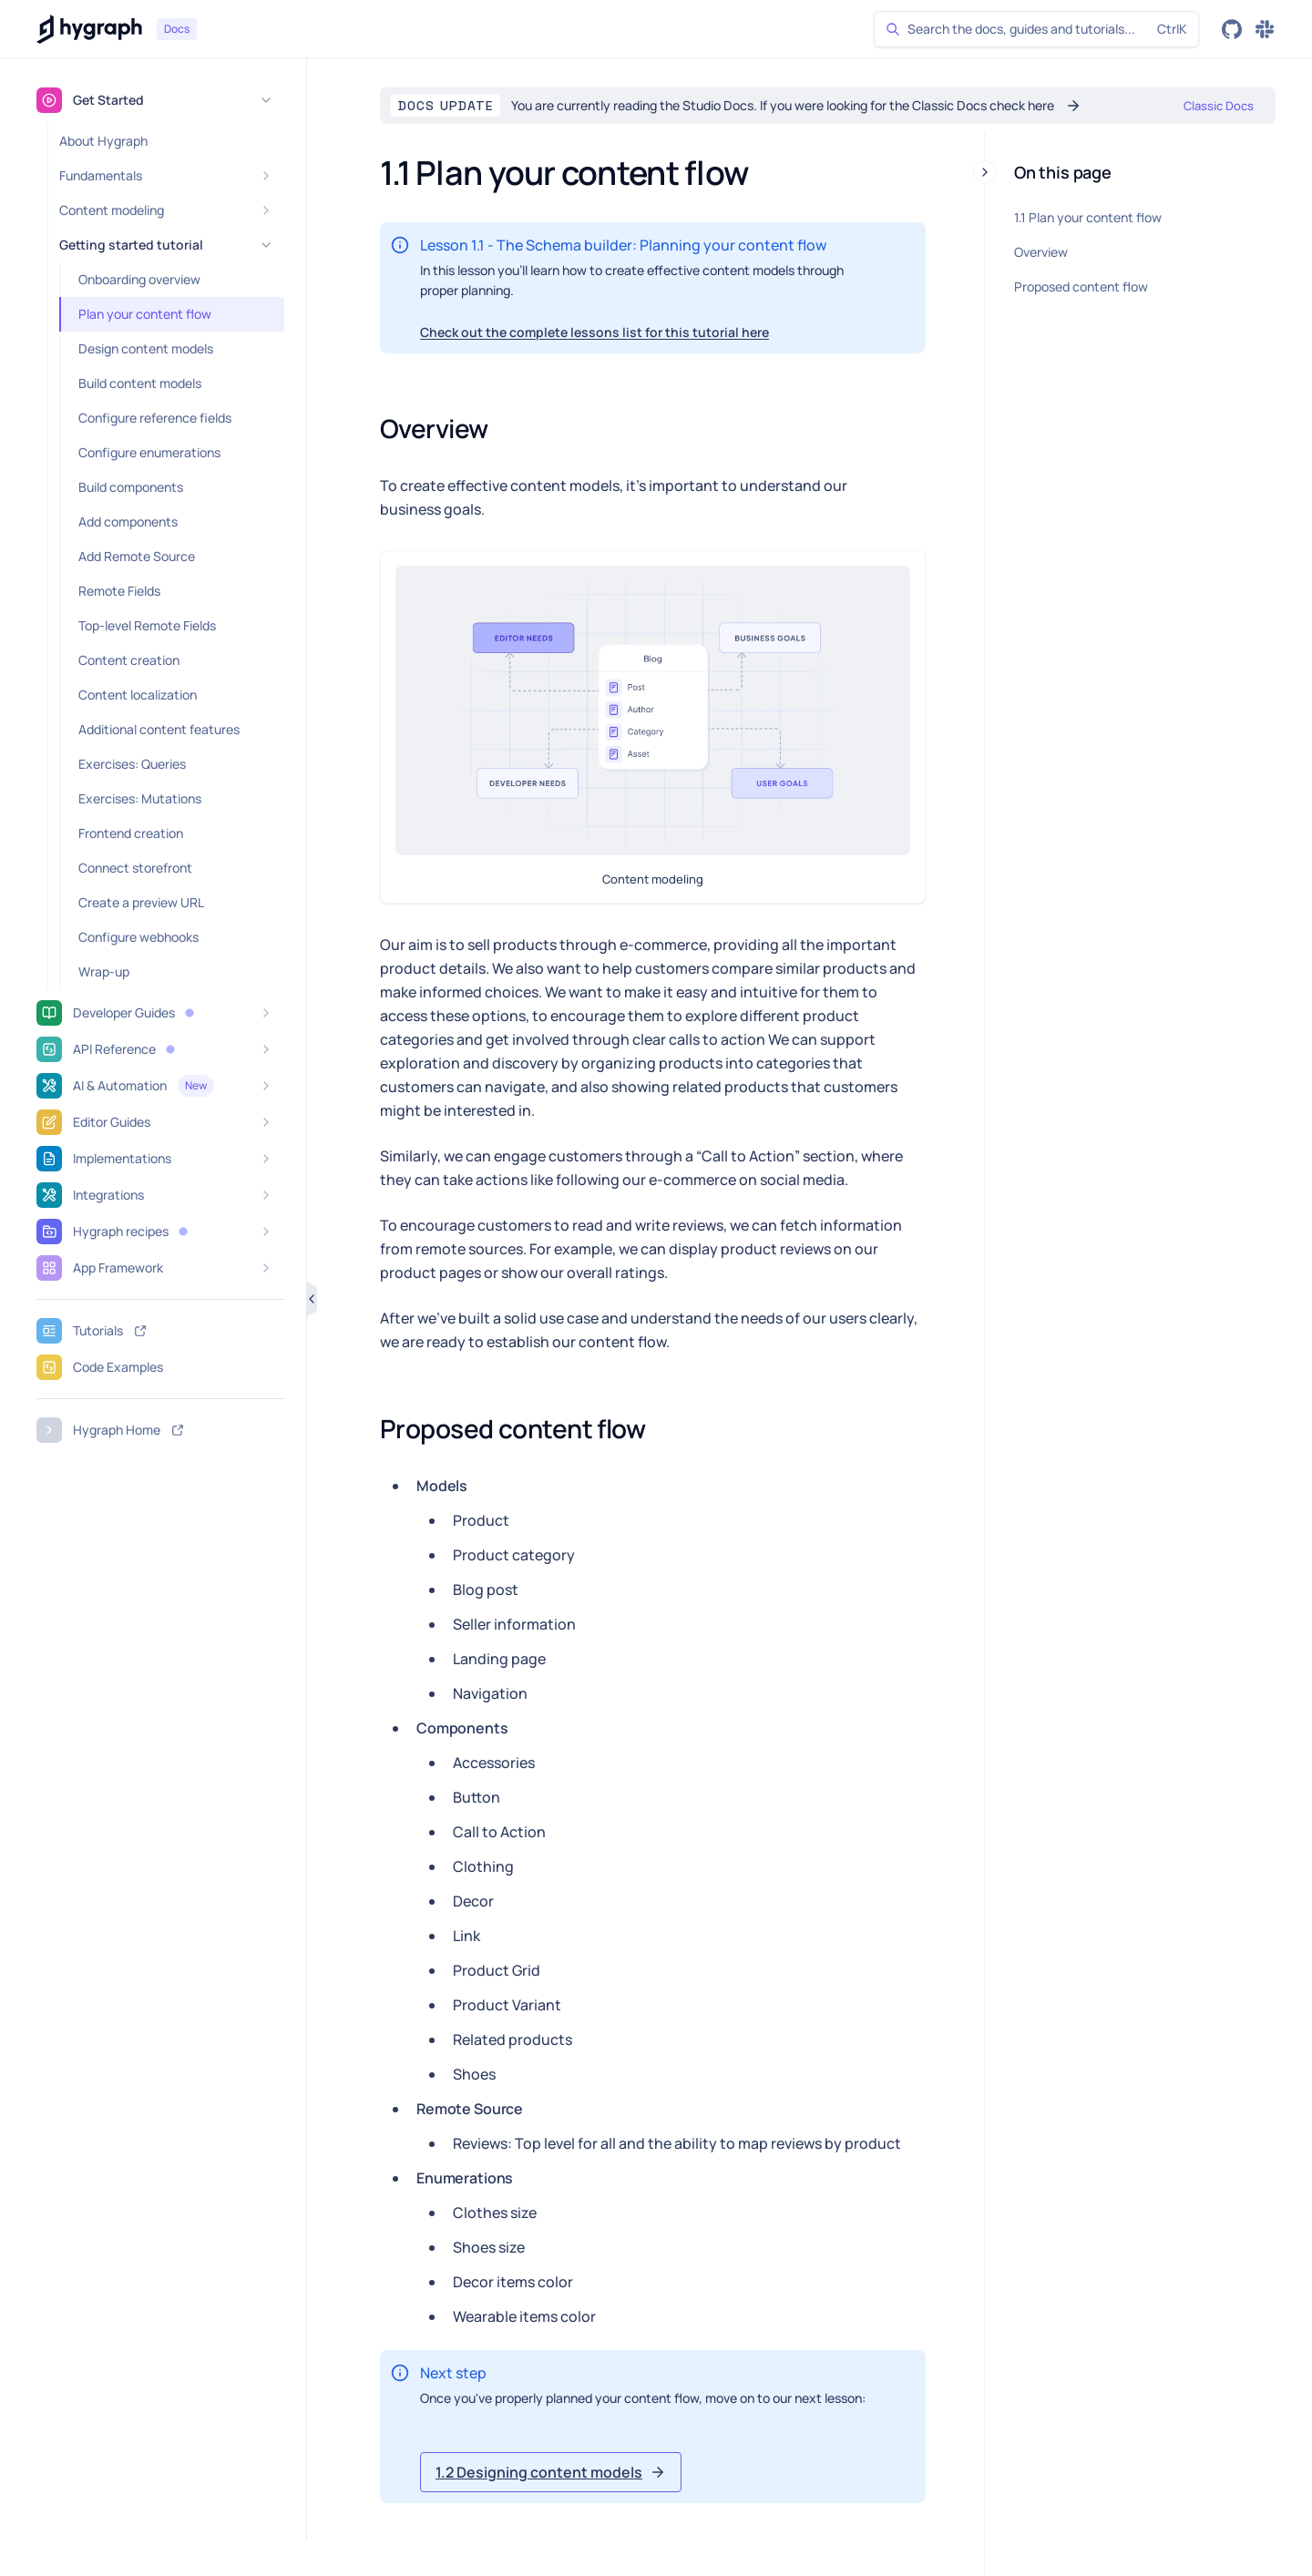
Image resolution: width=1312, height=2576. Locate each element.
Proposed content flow (1081, 286)
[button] (189, 1013)
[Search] (1036, 29)
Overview (1041, 252)
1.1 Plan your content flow (1088, 217)
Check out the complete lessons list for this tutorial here (594, 332)
